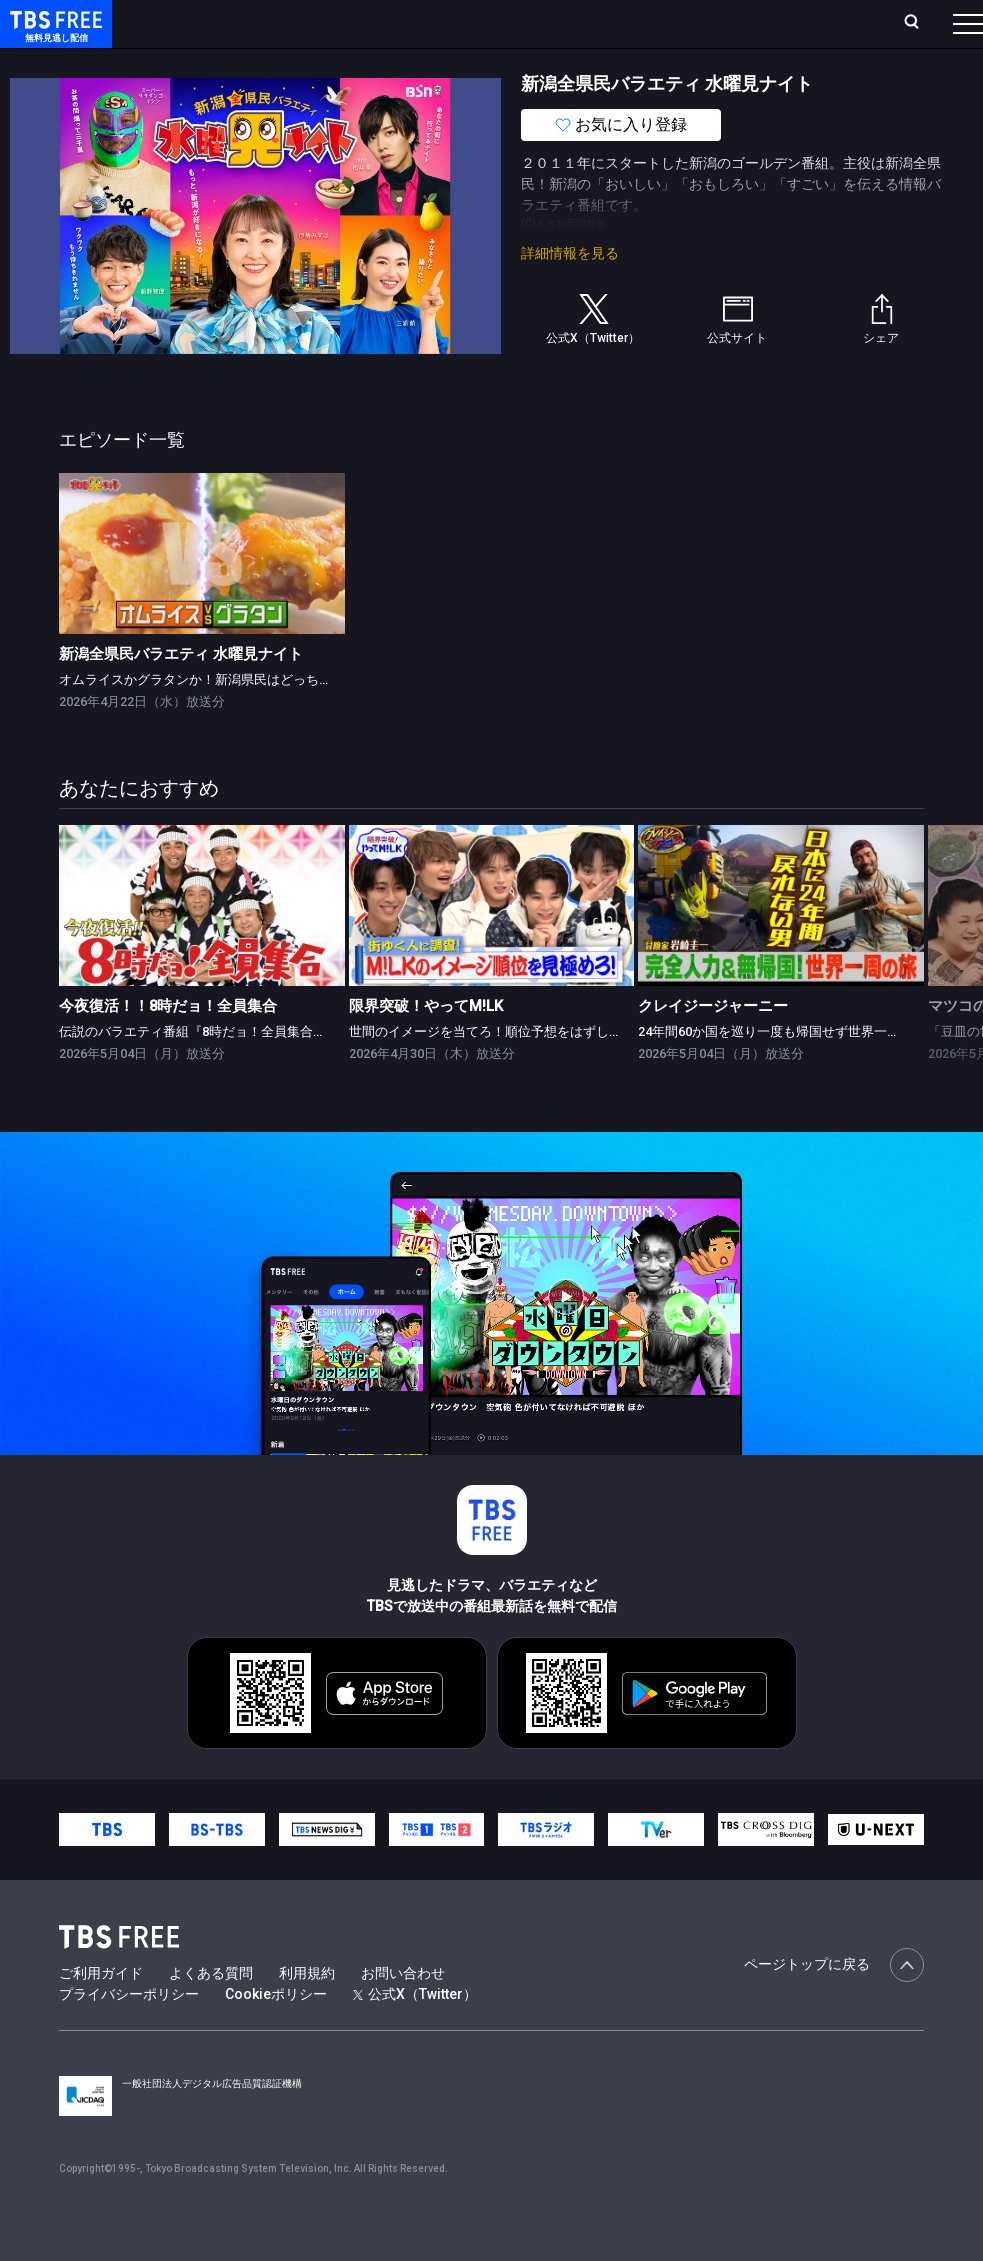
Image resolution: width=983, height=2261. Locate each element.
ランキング (378, 23)
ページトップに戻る (834, 2005)
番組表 (920, 23)
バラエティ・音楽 (499, 63)
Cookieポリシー (276, 2034)
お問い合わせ (403, 2013)
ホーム (226, 23)
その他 (793, 63)
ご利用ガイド (101, 2013)
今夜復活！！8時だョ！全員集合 (168, 1046)
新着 (217, 63)
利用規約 (307, 2013)
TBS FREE (53, 35)
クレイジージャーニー (713, 1046)
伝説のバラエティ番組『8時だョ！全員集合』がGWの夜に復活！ (248, 1071)
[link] (202, 593)
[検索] (779, 23)
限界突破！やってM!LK (426, 1046)
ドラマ (403, 63)
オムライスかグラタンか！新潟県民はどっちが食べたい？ (228, 719)
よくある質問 (211, 2013)
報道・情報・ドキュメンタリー (661, 63)
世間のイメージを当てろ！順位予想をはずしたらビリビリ (518, 1071)
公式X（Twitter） (415, 2034)
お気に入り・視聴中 (595, 23)
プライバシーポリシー (129, 2034)
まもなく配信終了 (307, 63)
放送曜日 (295, 23)
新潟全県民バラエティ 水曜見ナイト (181, 694)
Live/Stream (472, 23)
